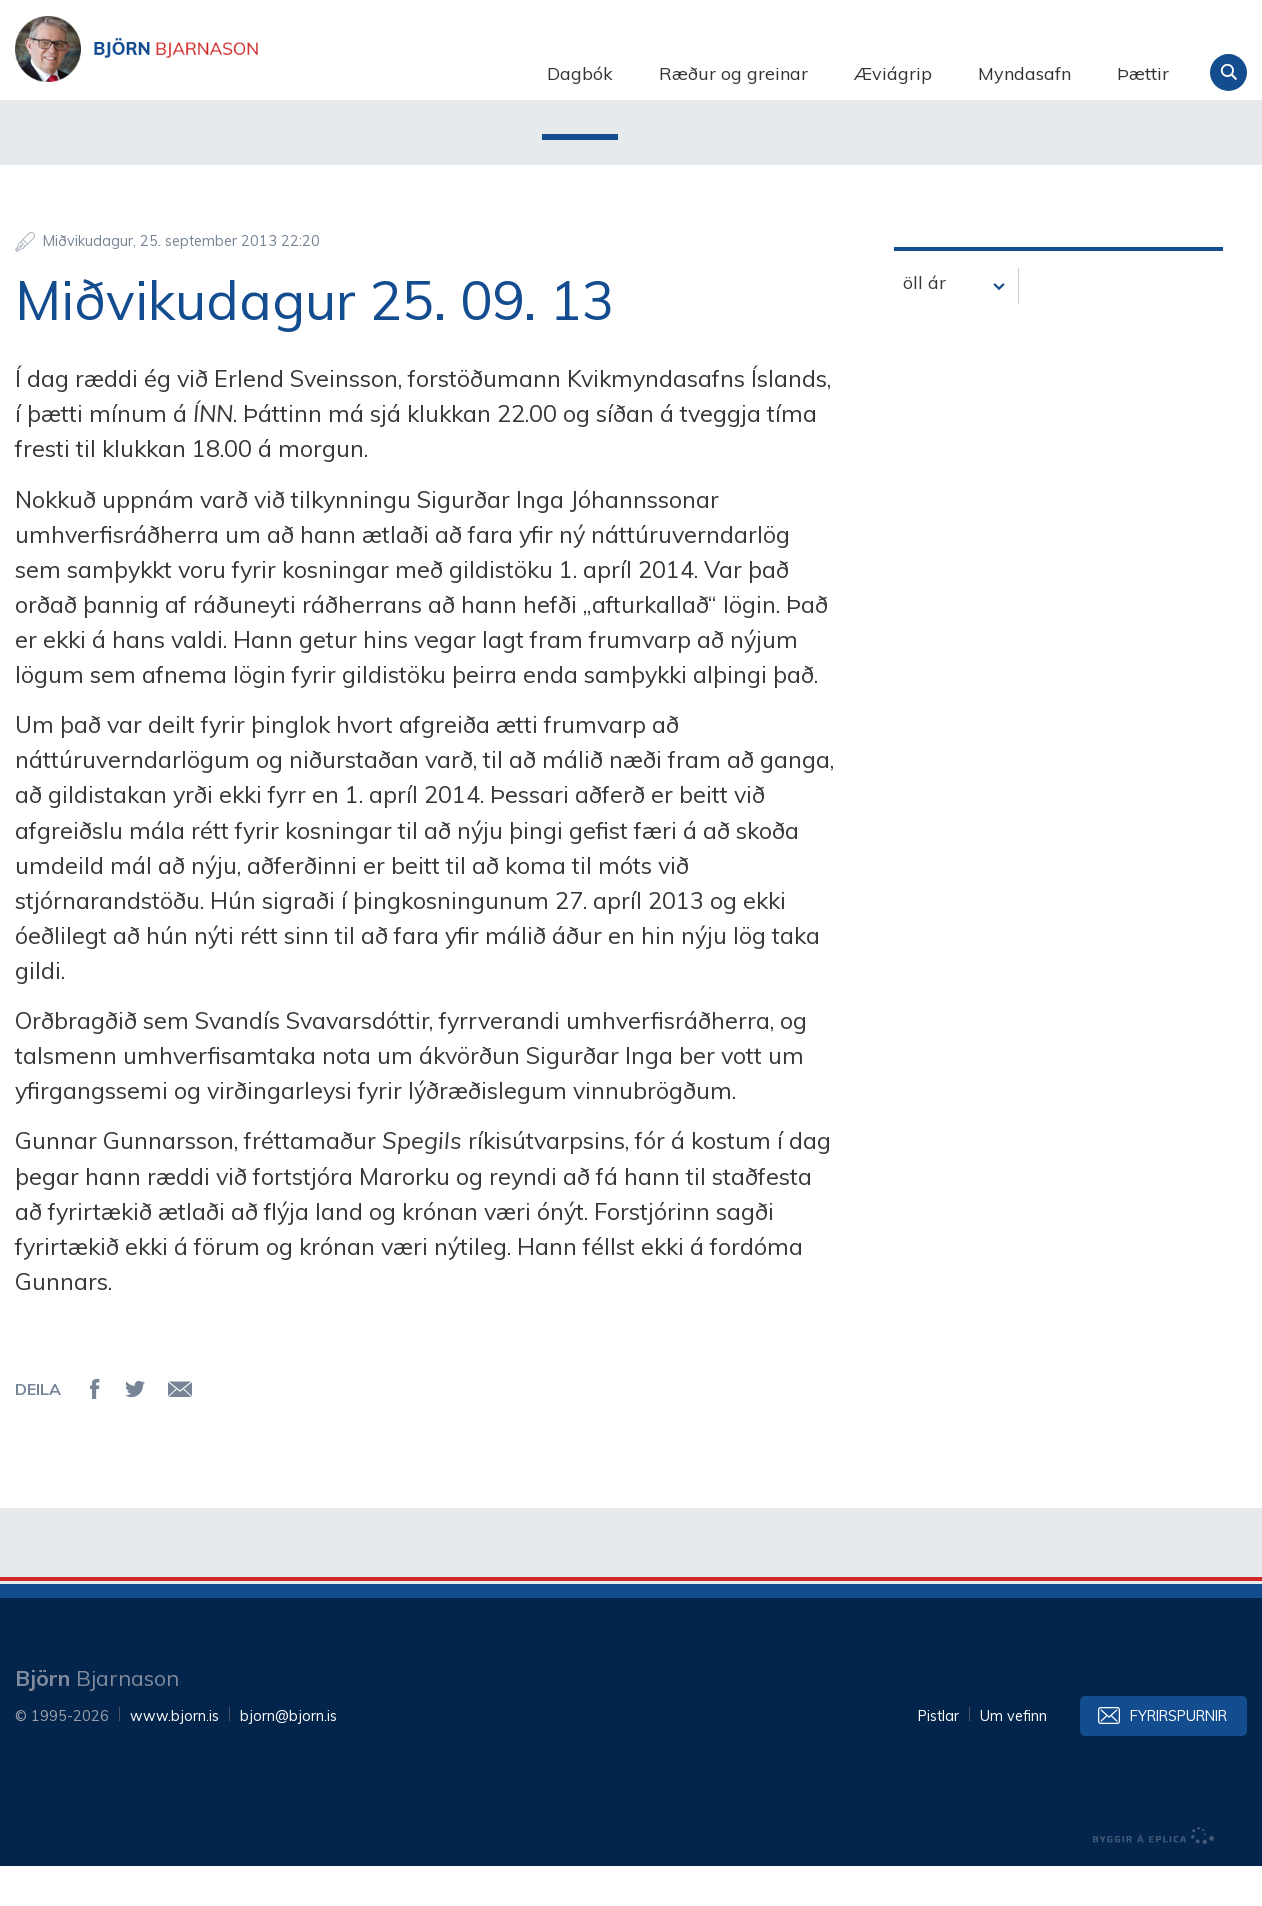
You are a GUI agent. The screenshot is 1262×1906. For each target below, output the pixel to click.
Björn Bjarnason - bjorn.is (215, 73)
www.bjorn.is (174, 1756)
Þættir (1143, 73)
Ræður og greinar (733, 73)
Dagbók (580, 73)
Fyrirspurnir (1178, 1756)
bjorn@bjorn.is (288, 1756)
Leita (1228, 72)
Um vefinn (1013, 1756)
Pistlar (938, 1756)
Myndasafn (1024, 73)
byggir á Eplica (1154, 1876)
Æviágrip (893, 73)
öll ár (924, 322)
